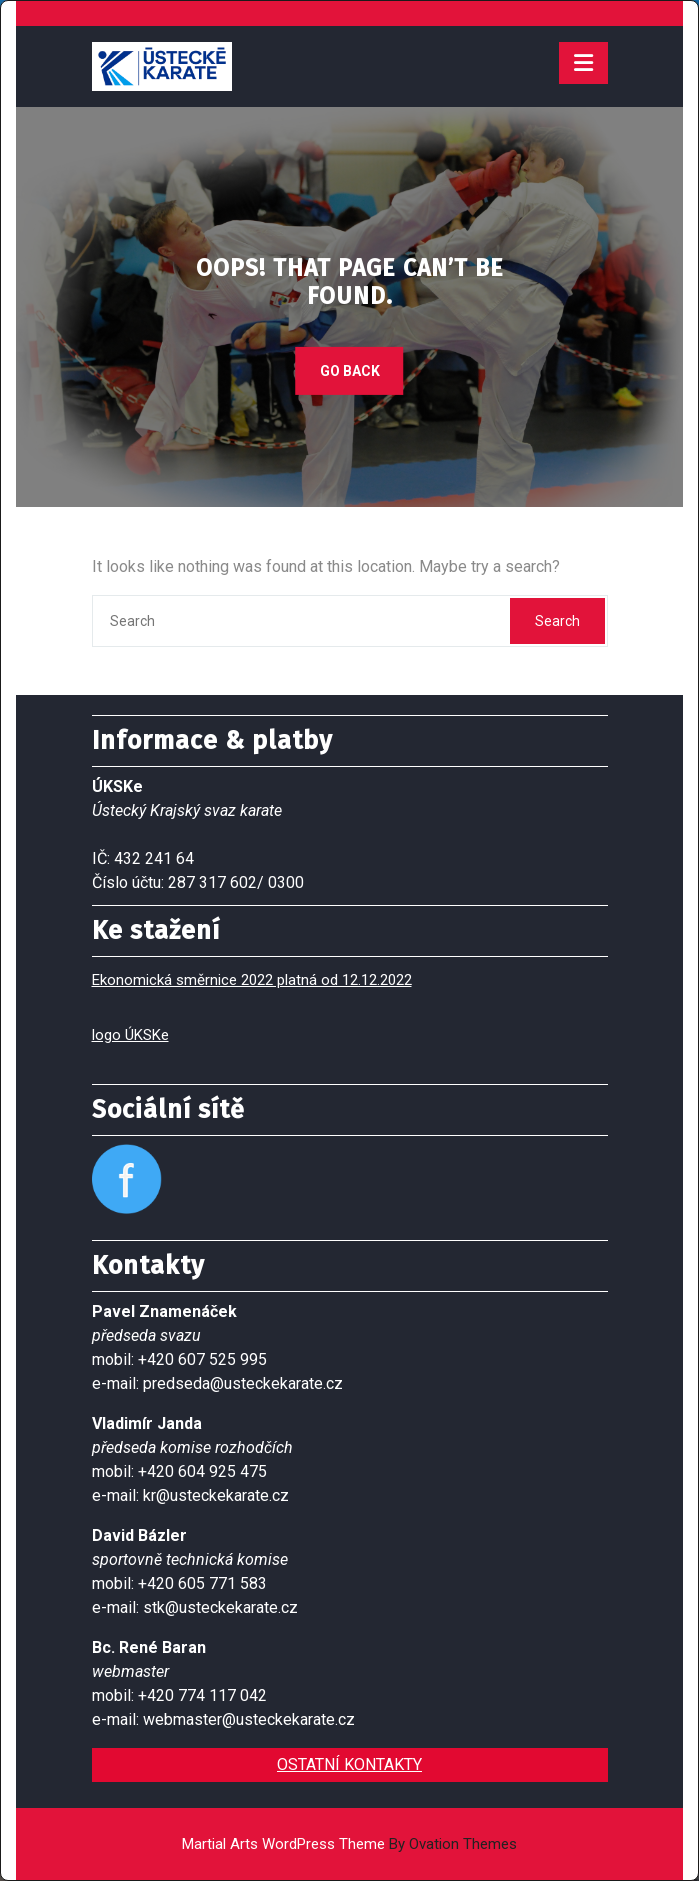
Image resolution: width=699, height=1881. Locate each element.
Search (557, 621)
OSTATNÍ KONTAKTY (349, 1764)
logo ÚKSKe (130, 1035)
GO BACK (350, 370)
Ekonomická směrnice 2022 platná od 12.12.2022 (252, 980)
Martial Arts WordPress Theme (349, 1844)
